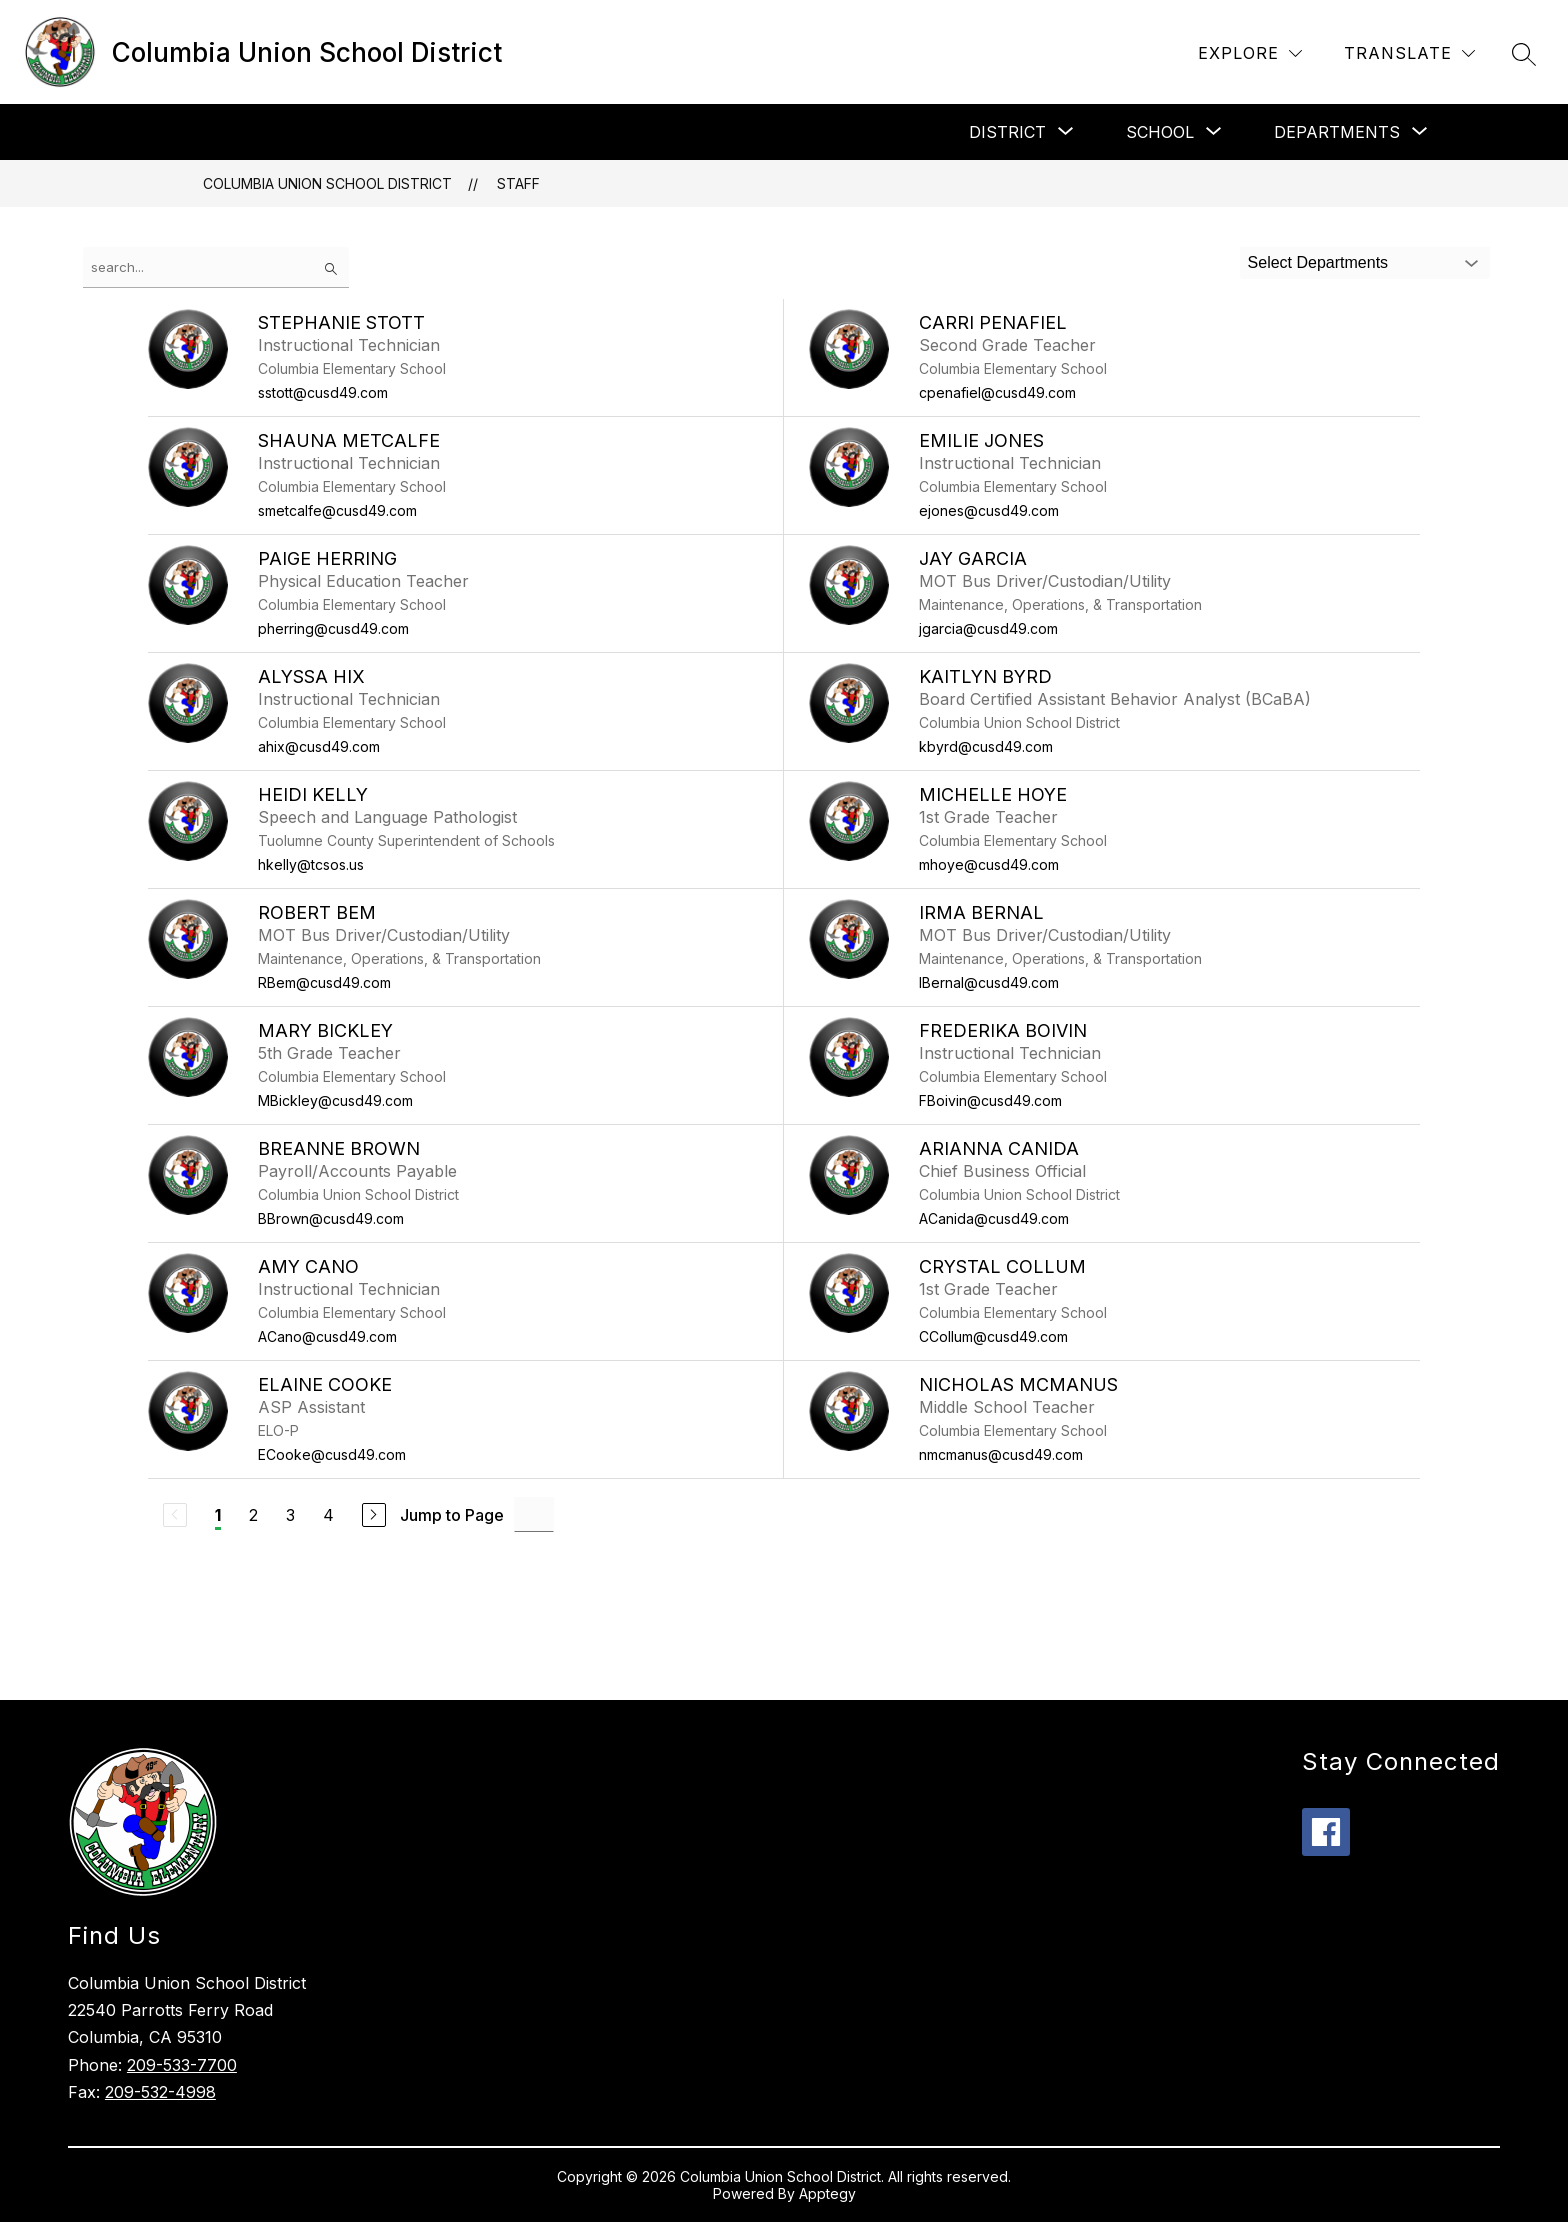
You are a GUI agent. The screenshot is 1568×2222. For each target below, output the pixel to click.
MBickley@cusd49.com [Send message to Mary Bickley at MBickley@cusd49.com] (335, 1100)
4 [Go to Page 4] (328, 1515)
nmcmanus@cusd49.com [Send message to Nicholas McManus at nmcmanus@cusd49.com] (1001, 1454)
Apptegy (827, 2193)
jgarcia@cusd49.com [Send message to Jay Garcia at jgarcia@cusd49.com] (988, 628)
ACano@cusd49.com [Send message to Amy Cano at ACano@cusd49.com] (327, 1336)
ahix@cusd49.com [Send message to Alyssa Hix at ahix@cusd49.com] (319, 746)
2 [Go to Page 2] (253, 1515)
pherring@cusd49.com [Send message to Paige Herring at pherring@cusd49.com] (333, 628)
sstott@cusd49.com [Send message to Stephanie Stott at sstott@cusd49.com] (323, 392)
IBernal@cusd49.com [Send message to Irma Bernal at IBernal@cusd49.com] (989, 982)
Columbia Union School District (327, 183)
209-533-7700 (182, 2065)
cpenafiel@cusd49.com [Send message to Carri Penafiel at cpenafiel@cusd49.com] (997, 392)
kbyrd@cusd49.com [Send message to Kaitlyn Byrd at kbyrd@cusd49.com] (986, 746)
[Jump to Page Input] (534, 1514)
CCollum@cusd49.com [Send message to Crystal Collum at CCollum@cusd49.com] (993, 1336)
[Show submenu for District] (1007, 132)
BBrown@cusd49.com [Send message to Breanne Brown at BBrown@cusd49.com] (331, 1218)
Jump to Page (452, 1515)
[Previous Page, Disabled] (175, 1515)
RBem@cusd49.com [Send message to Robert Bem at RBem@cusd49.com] (324, 982)
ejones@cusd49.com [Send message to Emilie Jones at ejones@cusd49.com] (989, 510)
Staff (518, 183)
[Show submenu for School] (1160, 132)
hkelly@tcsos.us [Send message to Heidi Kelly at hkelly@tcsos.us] (311, 864)
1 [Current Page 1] (218, 1515)
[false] (216, 267)
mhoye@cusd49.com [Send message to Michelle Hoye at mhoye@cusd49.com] (989, 864)
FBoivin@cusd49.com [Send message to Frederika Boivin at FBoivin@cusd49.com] (990, 1100)
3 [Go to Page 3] (290, 1515)
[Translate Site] (1409, 53)
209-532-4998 (160, 2092)
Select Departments (1318, 262)
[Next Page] (374, 1515)
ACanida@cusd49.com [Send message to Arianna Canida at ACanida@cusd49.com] (994, 1218)
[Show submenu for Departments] (1337, 132)
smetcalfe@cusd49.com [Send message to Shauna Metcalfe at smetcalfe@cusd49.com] (337, 510)
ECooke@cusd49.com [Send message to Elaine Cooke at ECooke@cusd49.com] (332, 1454)
